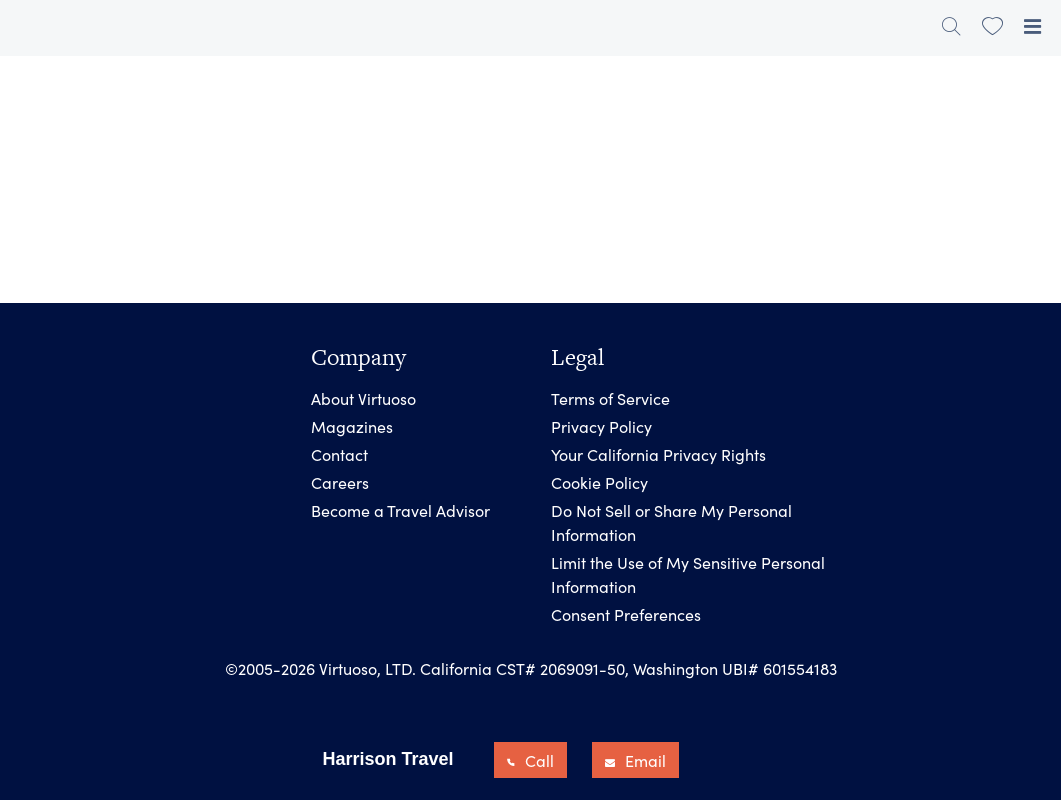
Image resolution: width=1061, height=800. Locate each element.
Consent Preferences (626, 614)
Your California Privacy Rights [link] (658, 454)
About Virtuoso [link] (363, 398)
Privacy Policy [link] (601, 426)
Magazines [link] (352, 426)
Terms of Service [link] (610, 398)
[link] (992, 26)
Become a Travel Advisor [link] (400, 510)
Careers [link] (340, 482)
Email (635, 760)
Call (530, 760)
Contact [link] (339, 454)
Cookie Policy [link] (599, 482)
